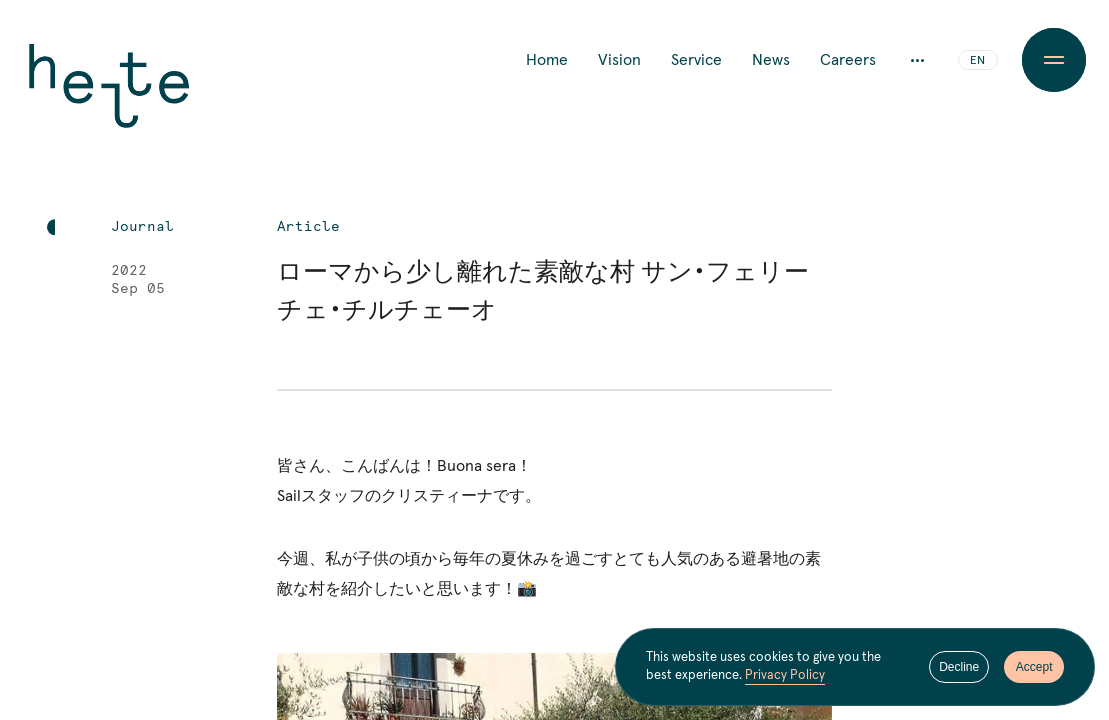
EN (977, 61)
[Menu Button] (1053, 60)
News (771, 60)
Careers (848, 60)
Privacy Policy (785, 675)
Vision (619, 60)
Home (547, 60)
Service (696, 60)
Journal (142, 227)
